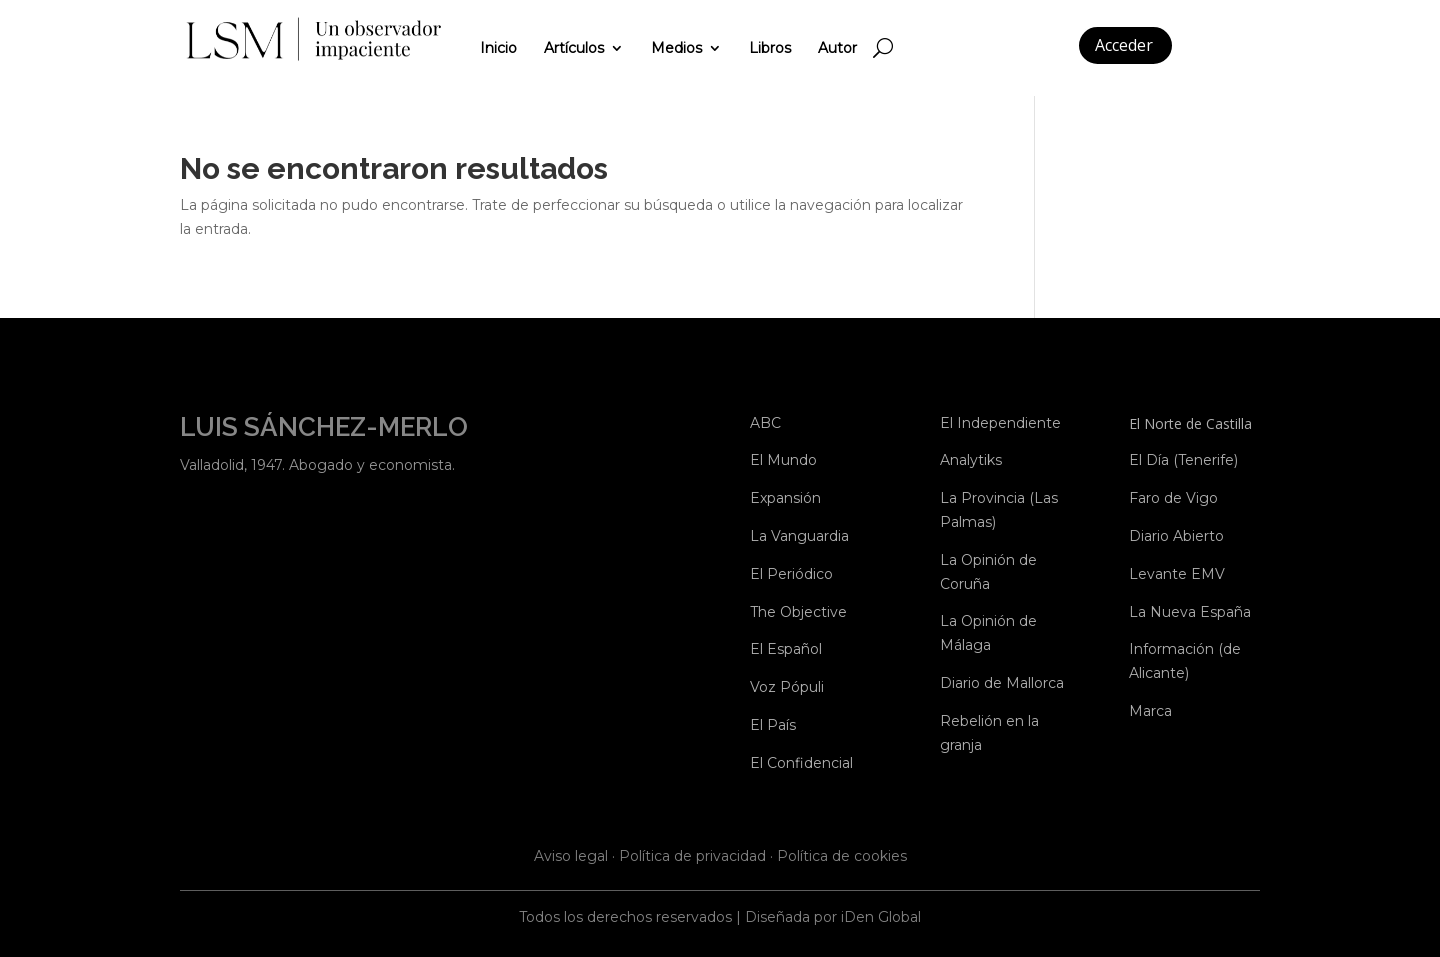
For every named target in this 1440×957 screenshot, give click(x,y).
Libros (770, 48)
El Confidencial (801, 763)
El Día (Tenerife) (1183, 460)
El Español (786, 649)
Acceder (1124, 45)
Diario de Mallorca (1002, 683)
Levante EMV (1177, 574)
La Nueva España (1190, 612)
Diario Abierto (1176, 536)
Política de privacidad (692, 856)
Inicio (498, 48)
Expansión (785, 498)
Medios (676, 48)
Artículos (574, 48)
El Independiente (1000, 423)
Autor (837, 48)
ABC (765, 423)
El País (773, 725)
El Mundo (783, 460)
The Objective (798, 612)
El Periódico (791, 574)
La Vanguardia (799, 536)
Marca (1150, 711)
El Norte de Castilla (1190, 423)
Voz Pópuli (787, 687)
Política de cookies (842, 856)
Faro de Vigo (1173, 498)
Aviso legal (571, 856)
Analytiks (971, 460)
